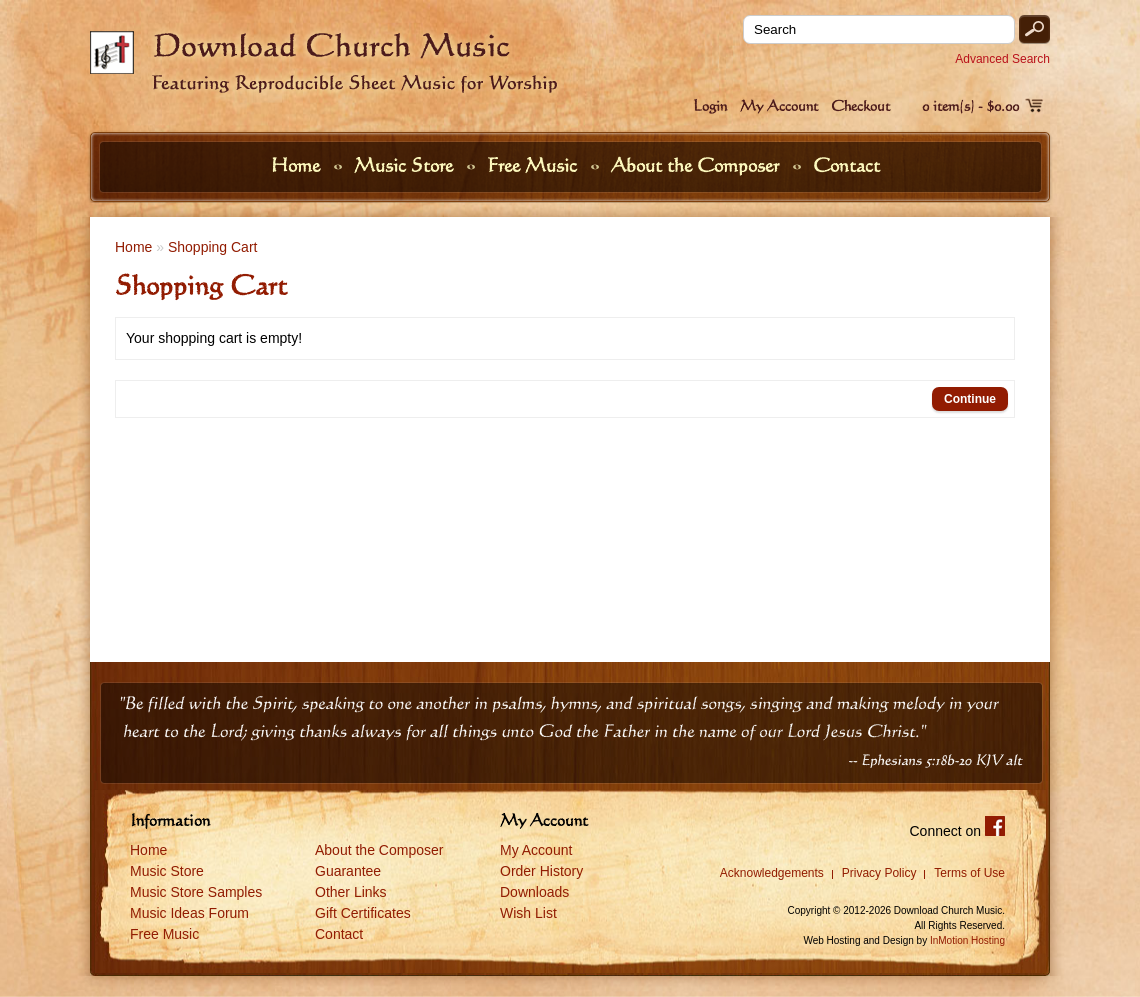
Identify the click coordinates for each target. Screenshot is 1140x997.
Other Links (351, 892)
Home (298, 165)
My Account (779, 105)
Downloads (534, 892)
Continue (970, 399)
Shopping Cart (213, 247)
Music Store (406, 165)
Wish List (528, 913)
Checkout (860, 105)
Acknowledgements (772, 873)
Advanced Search (1002, 59)
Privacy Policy (879, 873)
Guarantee (348, 871)
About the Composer (697, 165)
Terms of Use (969, 873)
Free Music (534, 165)
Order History (541, 871)
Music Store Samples (196, 892)
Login (710, 105)
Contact (846, 165)
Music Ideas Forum (189, 913)
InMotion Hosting (967, 940)
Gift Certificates (363, 913)
